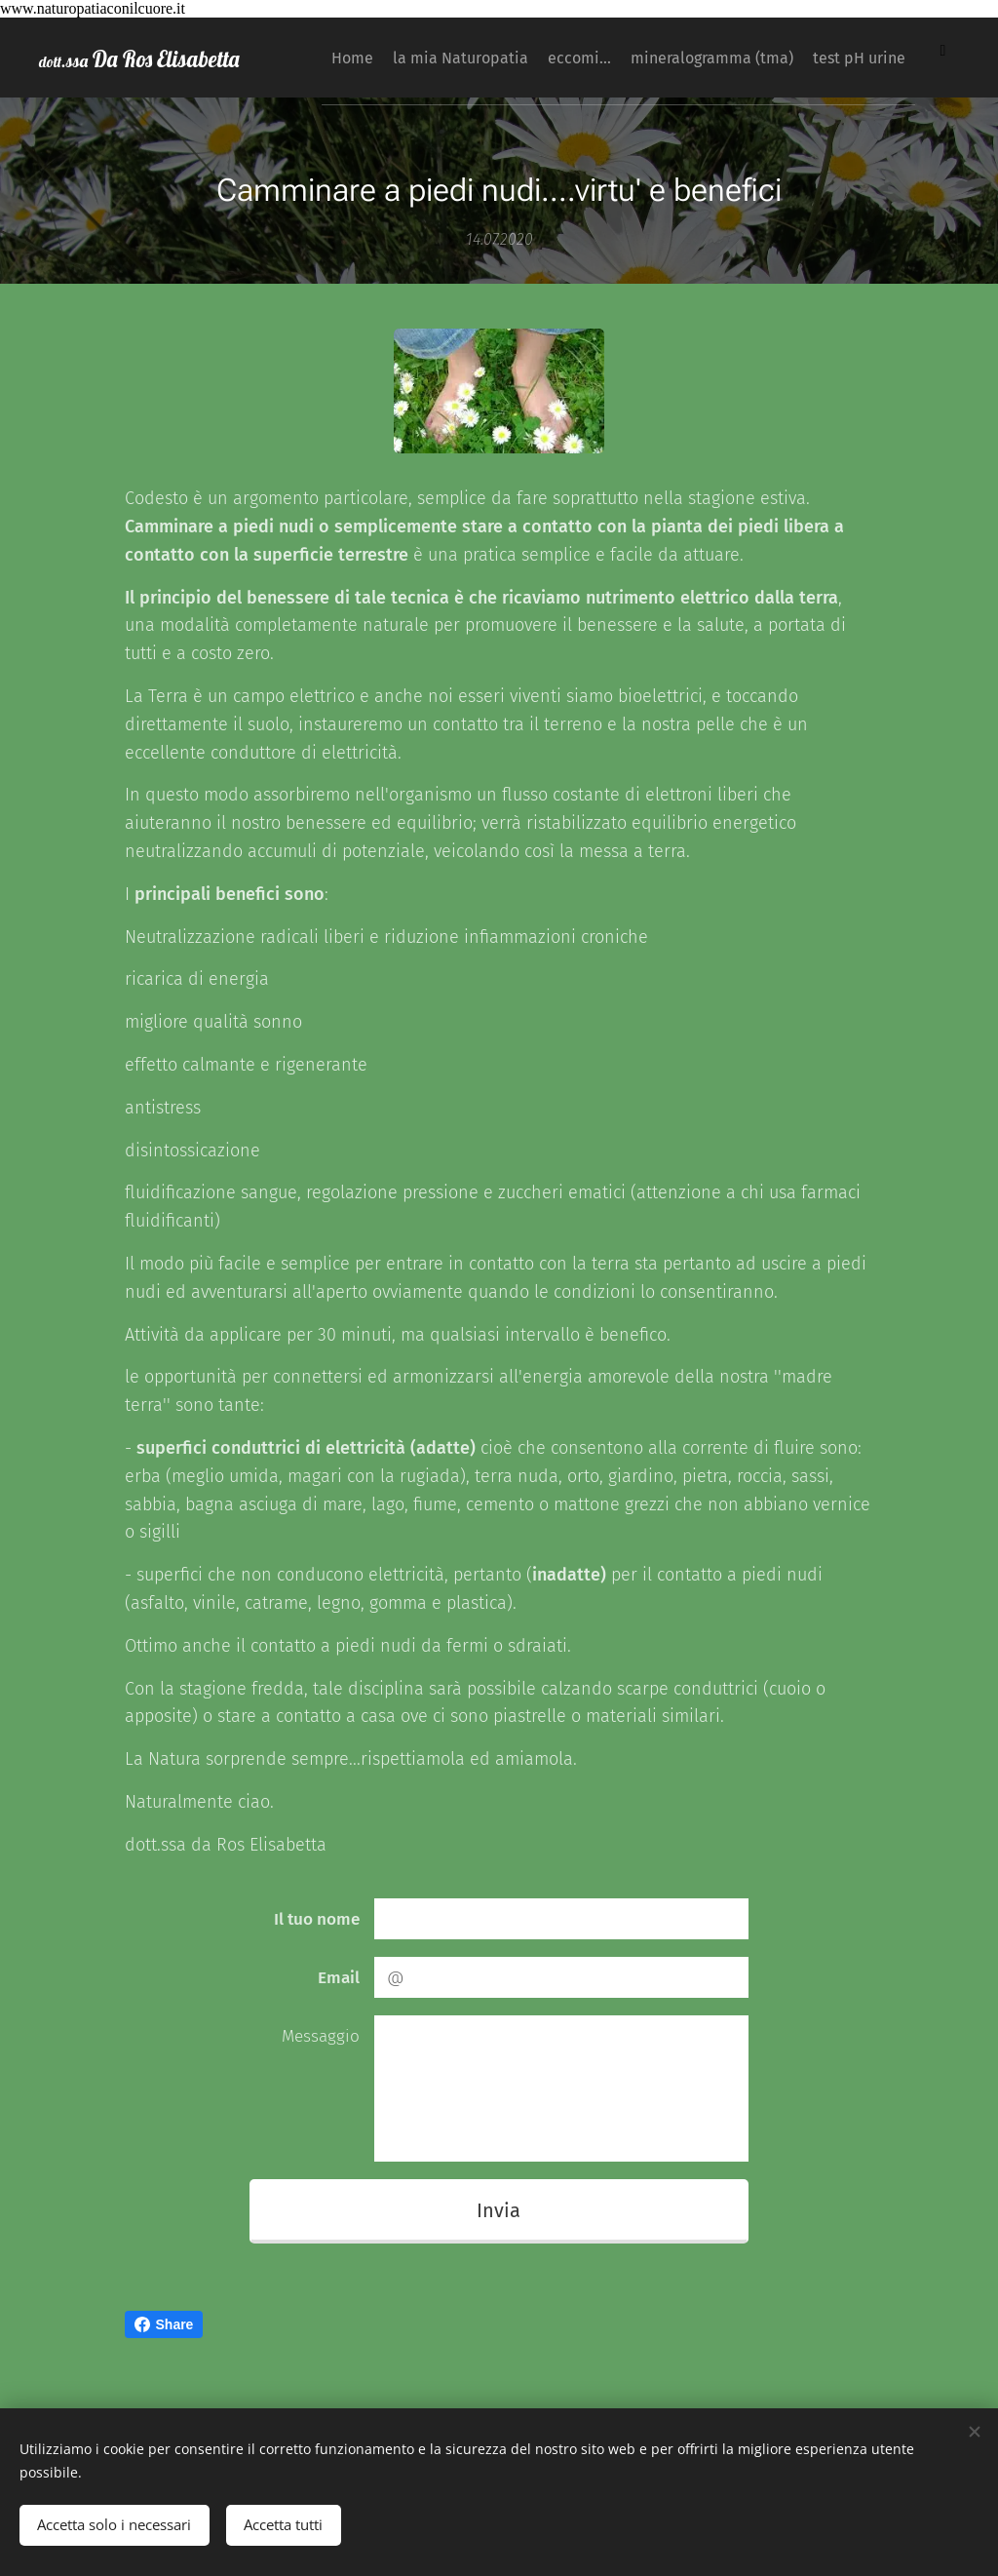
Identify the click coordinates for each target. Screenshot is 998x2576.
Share (164, 2324)
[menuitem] (336, 58)
